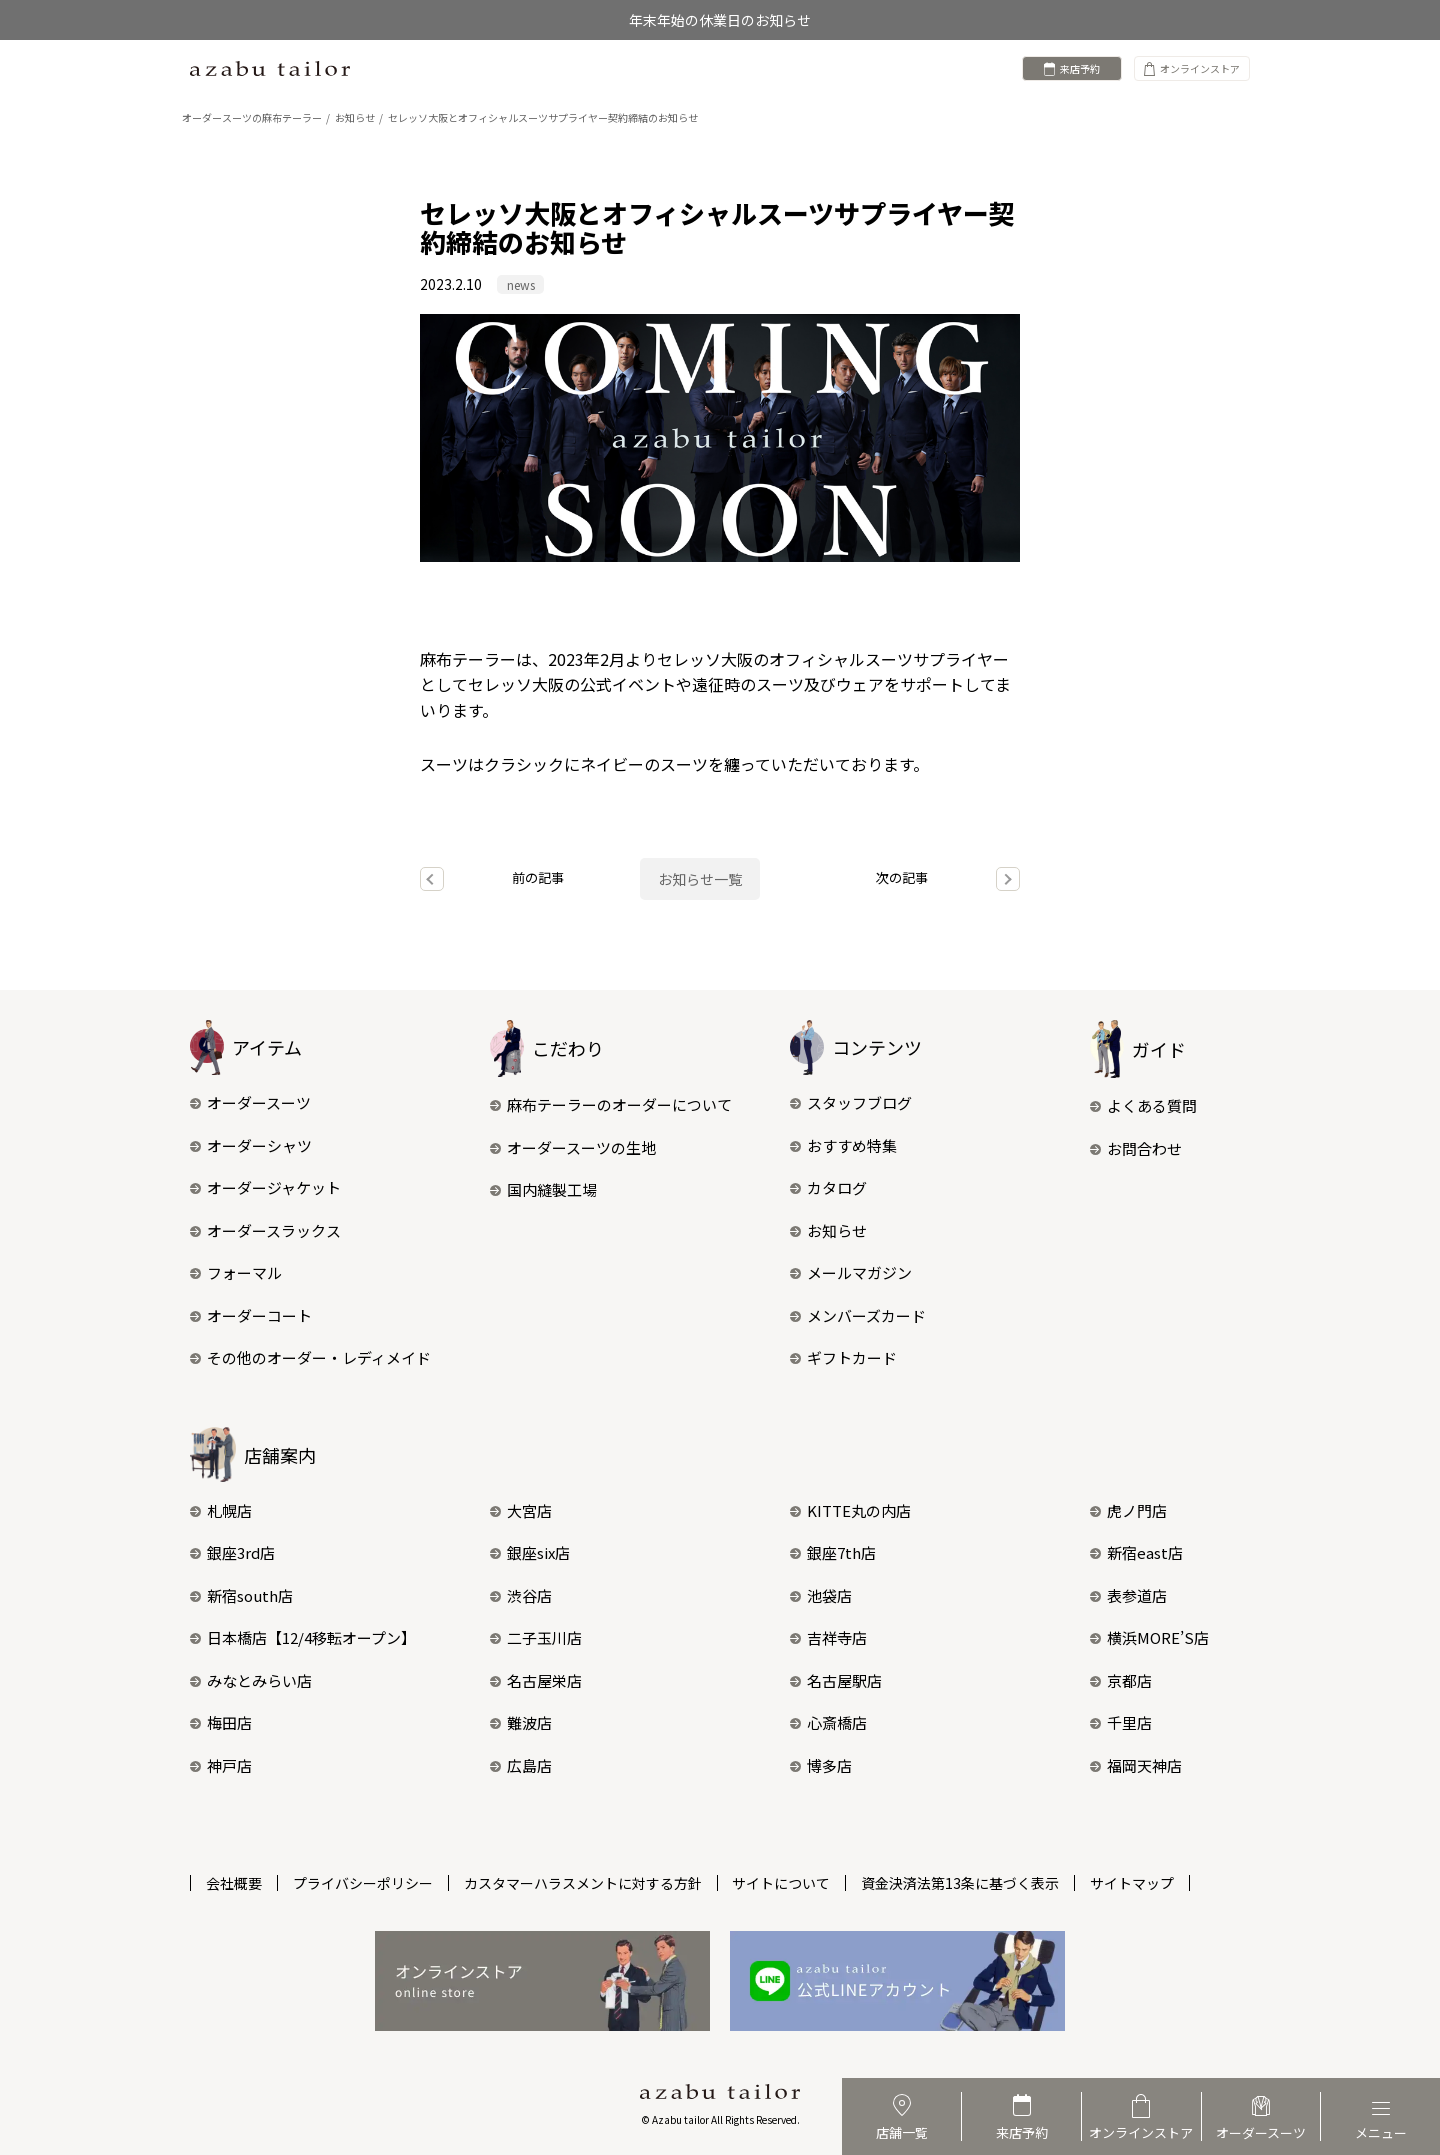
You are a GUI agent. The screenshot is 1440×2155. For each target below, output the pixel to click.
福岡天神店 (1136, 1765)
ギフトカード (843, 1357)
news (521, 284)
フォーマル (236, 1272)
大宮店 (521, 1510)
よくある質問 (1143, 1105)
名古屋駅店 (836, 1680)
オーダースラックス (265, 1230)
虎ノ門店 (1128, 1510)
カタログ (828, 1187)
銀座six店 (530, 1553)
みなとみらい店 (251, 1680)
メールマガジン (851, 1272)
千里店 (1121, 1723)
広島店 (521, 1765)
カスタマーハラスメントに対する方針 (583, 1883)
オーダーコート (251, 1315)
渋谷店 (521, 1595)
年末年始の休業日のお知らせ (720, 20)
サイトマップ (1133, 1883)
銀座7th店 (833, 1553)
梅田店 (221, 1723)
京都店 (1121, 1680)
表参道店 (1128, 1595)
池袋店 (821, 1595)
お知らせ (828, 1230)
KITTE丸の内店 (850, 1510)
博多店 (821, 1765)
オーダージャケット (265, 1187)
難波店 (521, 1723)
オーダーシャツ (251, 1145)
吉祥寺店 (828, 1638)
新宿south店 (241, 1595)
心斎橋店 (828, 1723)
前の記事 (538, 877)
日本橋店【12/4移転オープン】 (303, 1638)
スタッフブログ (851, 1102)
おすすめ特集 (843, 1145)
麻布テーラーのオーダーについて (611, 1104)
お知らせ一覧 (700, 879)
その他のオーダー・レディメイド (310, 1357)
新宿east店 (1136, 1553)
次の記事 (902, 877)
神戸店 (221, 1765)
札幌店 (221, 1510)
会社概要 (234, 1883)
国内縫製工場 (543, 1189)
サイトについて (782, 1883)
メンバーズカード (858, 1315)
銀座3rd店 (232, 1553)
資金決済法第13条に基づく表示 (961, 1883)
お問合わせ (1136, 1148)
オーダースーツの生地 (573, 1147)
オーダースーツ (250, 1102)
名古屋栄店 (536, 1680)
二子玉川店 (536, 1638)
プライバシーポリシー (363, 1883)
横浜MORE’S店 (1149, 1638)
